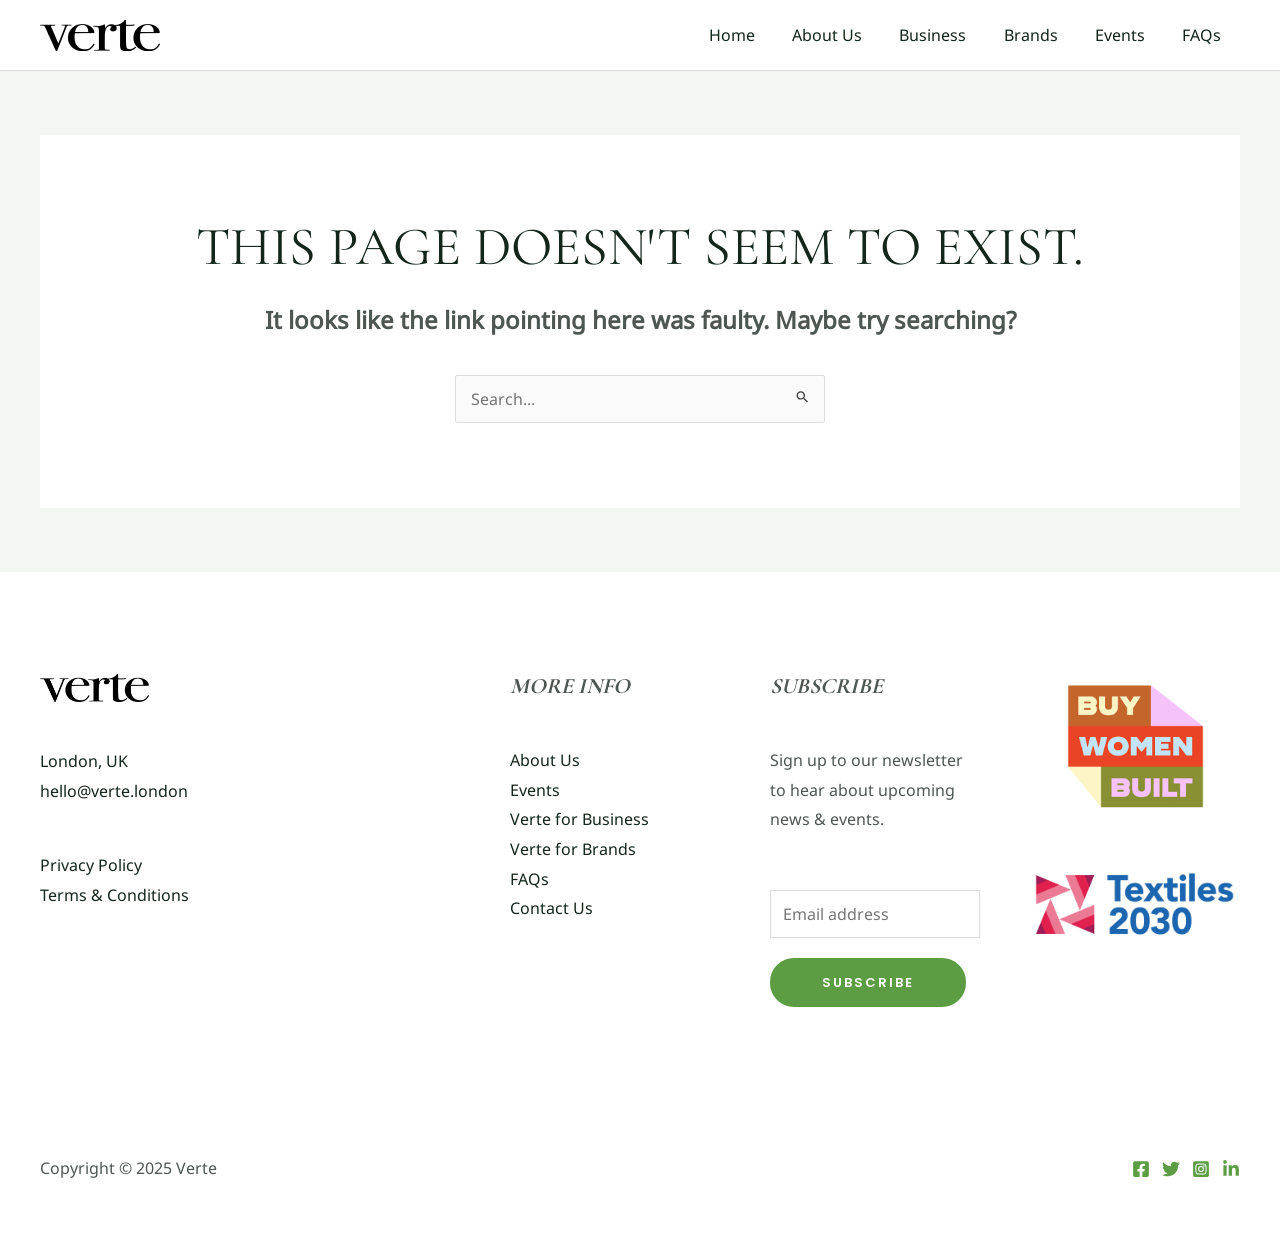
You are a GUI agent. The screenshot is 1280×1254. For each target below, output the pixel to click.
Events (1128, 35)
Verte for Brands (573, 849)
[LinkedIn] (1231, 1169)
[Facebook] (1141, 1169)
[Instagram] (1201, 1169)
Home (761, 35)
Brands (1044, 35)
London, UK (84, 761)
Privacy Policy (91, 865)
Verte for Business (579, 819)
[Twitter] (1171, 1169)
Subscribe (868, 982)
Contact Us (551, 908)
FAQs (1204, 35)
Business (951, 35)
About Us (851, 35)
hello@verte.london (114, 791)
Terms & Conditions (114, 895)
